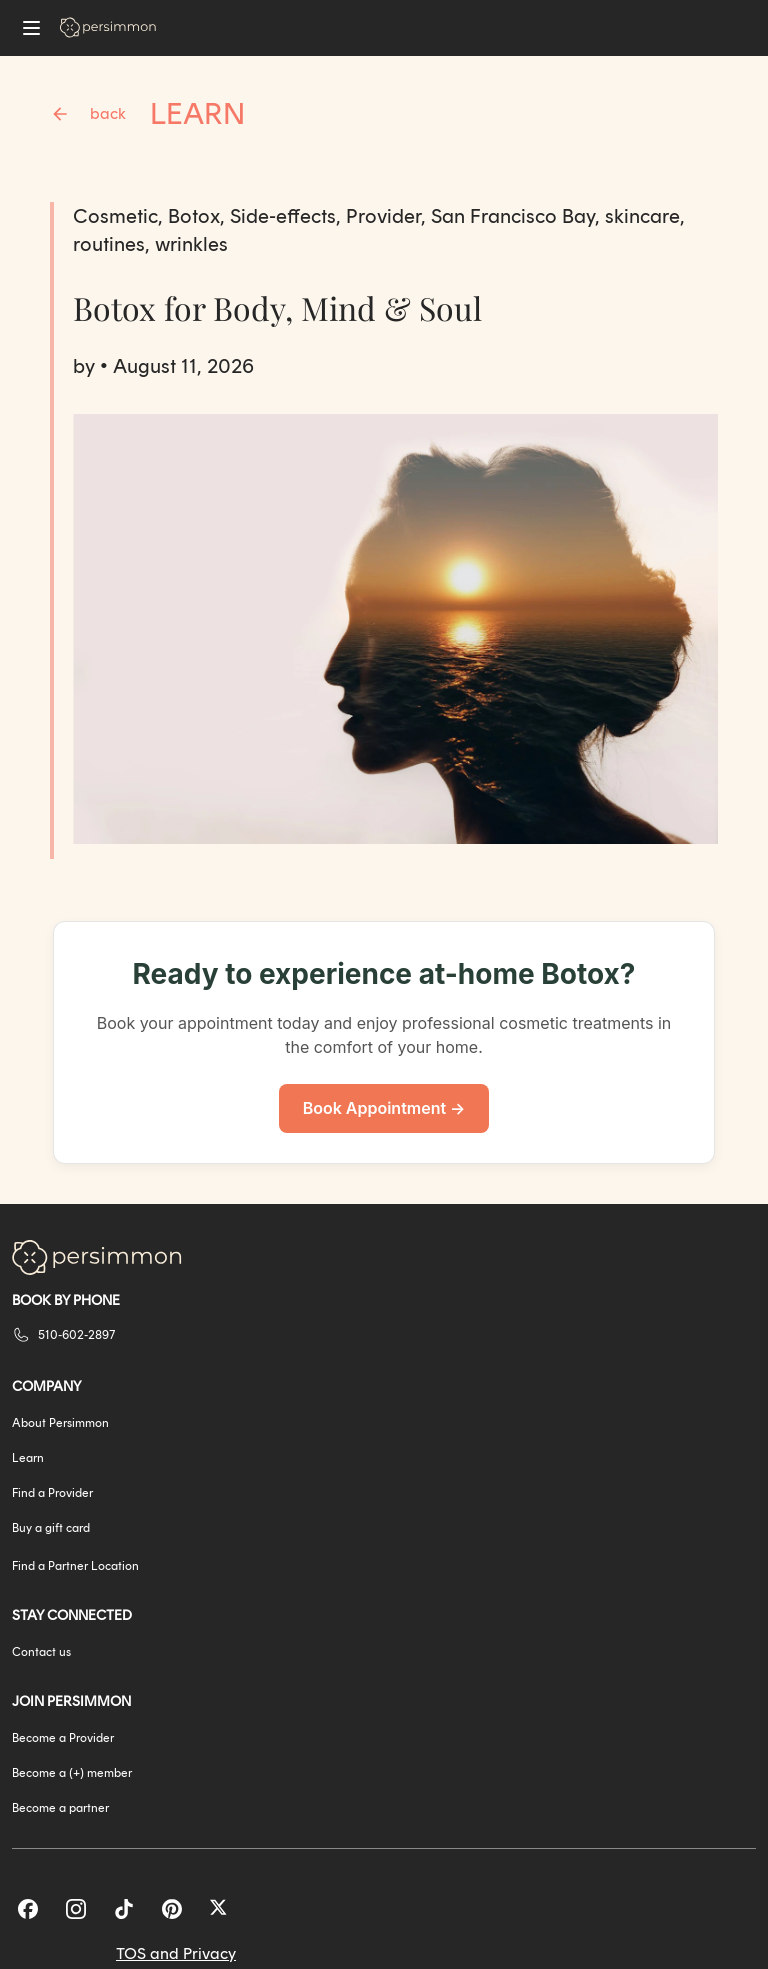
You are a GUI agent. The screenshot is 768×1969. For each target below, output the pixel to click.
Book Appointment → (384, 1108)
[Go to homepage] (108, 27)
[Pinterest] (172, 1909)
